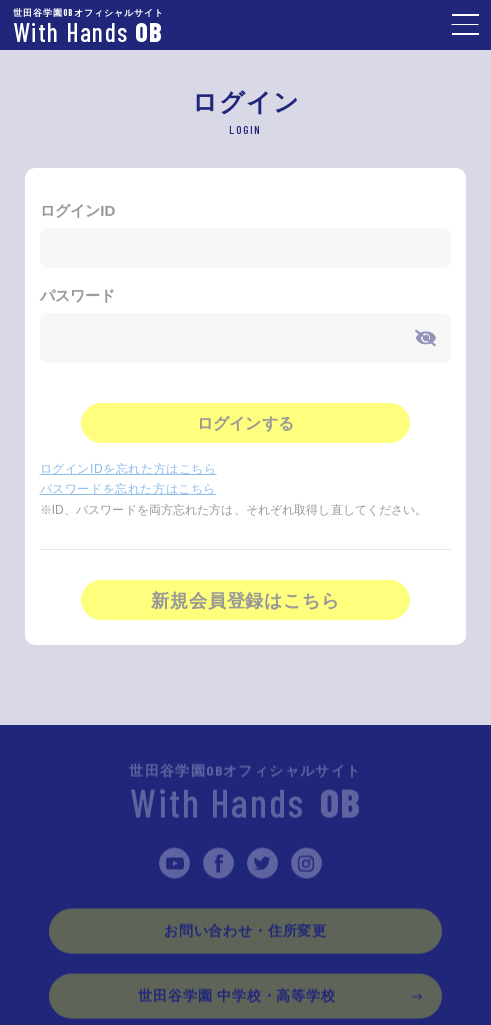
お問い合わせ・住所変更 (245, 932)
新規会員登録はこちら (245, 603)
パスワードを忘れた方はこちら (128, 491)
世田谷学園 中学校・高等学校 (237, 997)
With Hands (245, 796)
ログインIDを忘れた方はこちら (128, 471)
